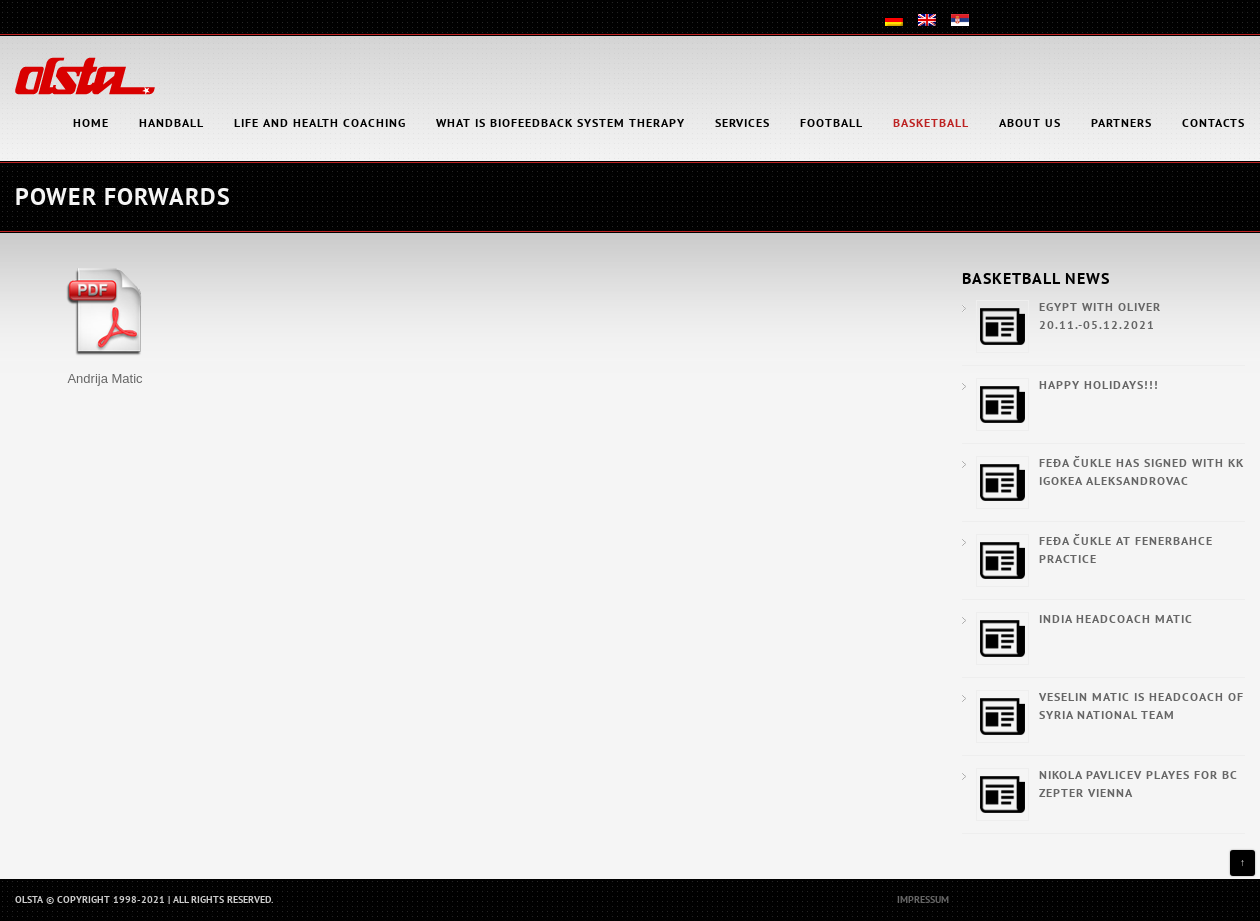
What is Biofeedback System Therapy (560, 122)
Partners (1121, 122)
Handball (171, 122)
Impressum (923, 899)
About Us (1030, 122)
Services (742, 122)
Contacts (1213, 122)
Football (831, 122)
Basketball (931, 122)
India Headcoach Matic (1116, 618)
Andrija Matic (104, 378)
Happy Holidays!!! (1099, 384)
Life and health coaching (320, 122)
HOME (91, 122)
